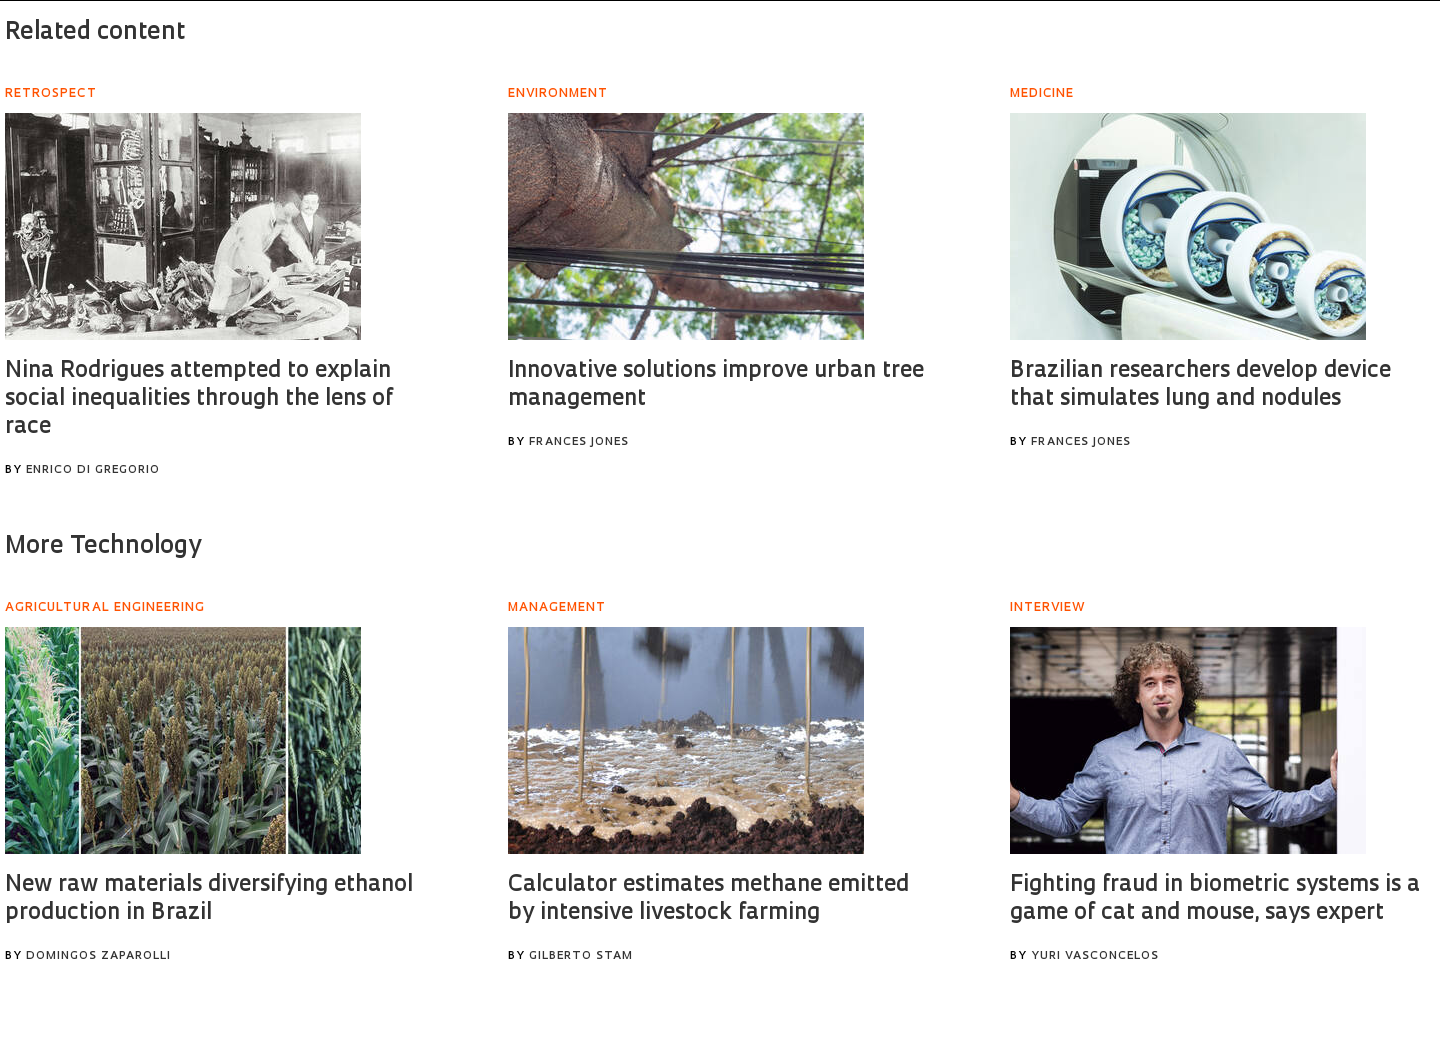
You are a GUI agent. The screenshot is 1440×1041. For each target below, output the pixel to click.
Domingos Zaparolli (98, 956)
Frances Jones (579, 442)
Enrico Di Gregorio (93, 470)
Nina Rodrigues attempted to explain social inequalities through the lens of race (199, 399)
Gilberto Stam (581, 956)
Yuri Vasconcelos (1095, 956)
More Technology (103, 547)
